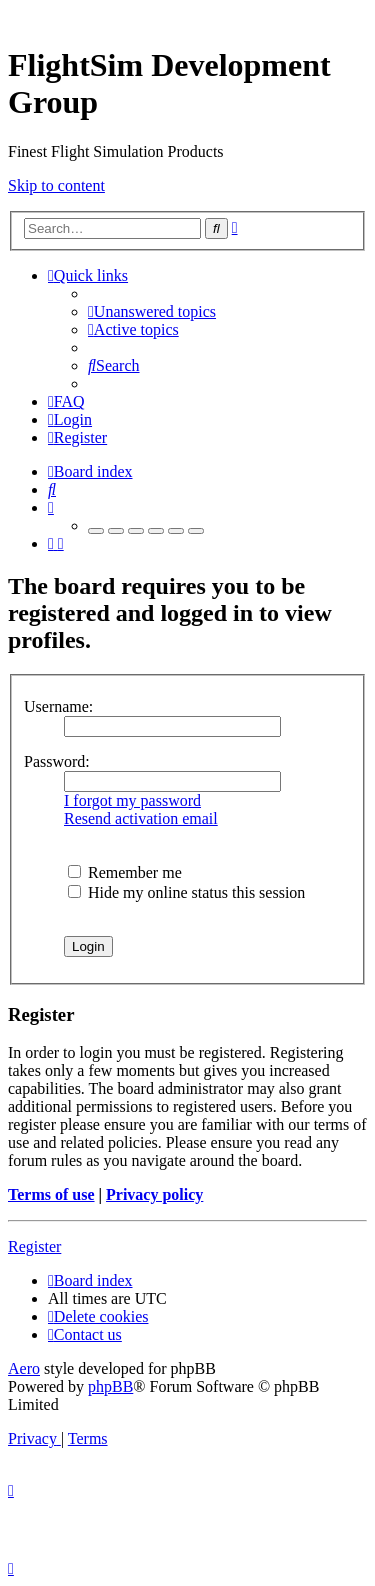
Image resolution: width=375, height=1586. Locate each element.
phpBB (110, 1386)
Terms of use (51, 1194)
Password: (57, 761)
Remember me (125, 872)
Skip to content (56, 185)
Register (34, 1246)
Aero (24, 1368)
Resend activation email (141, 818)
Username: (58, 706)
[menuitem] (152, 311)
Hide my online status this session (186, 892)
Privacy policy (154, 1194)
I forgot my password (132, 800)
